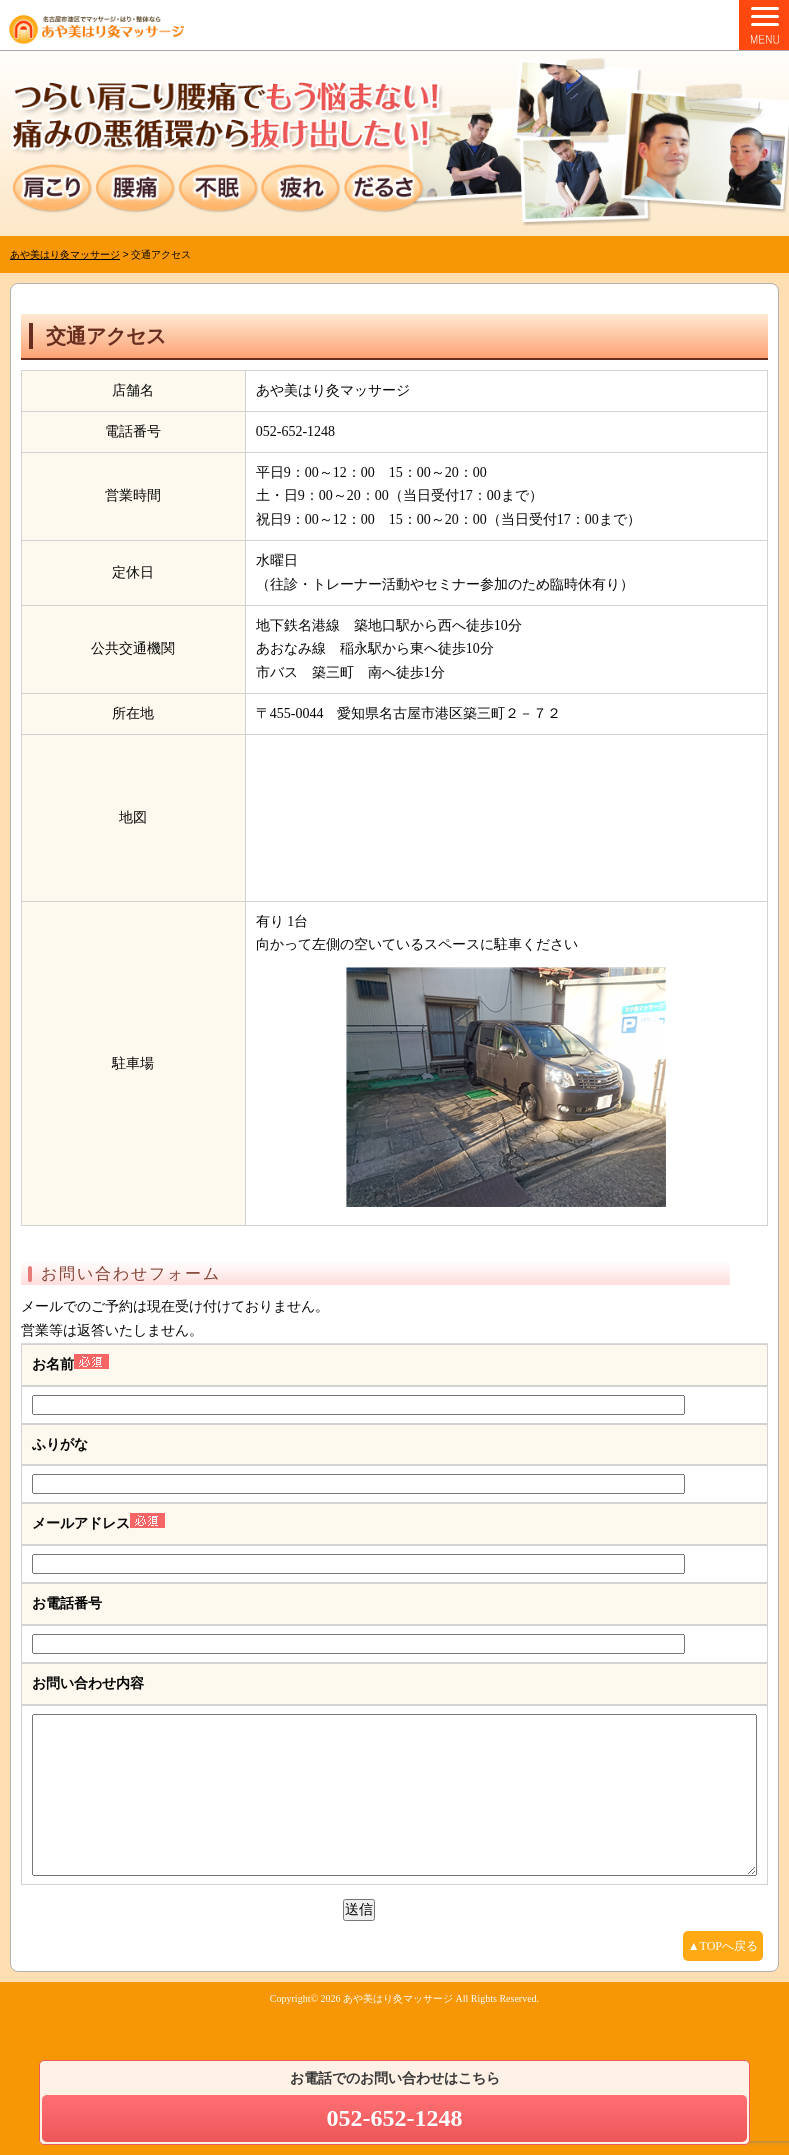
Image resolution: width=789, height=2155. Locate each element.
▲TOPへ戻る (723, 1976)
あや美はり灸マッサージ (398, 2028)
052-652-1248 (395, 2118)
